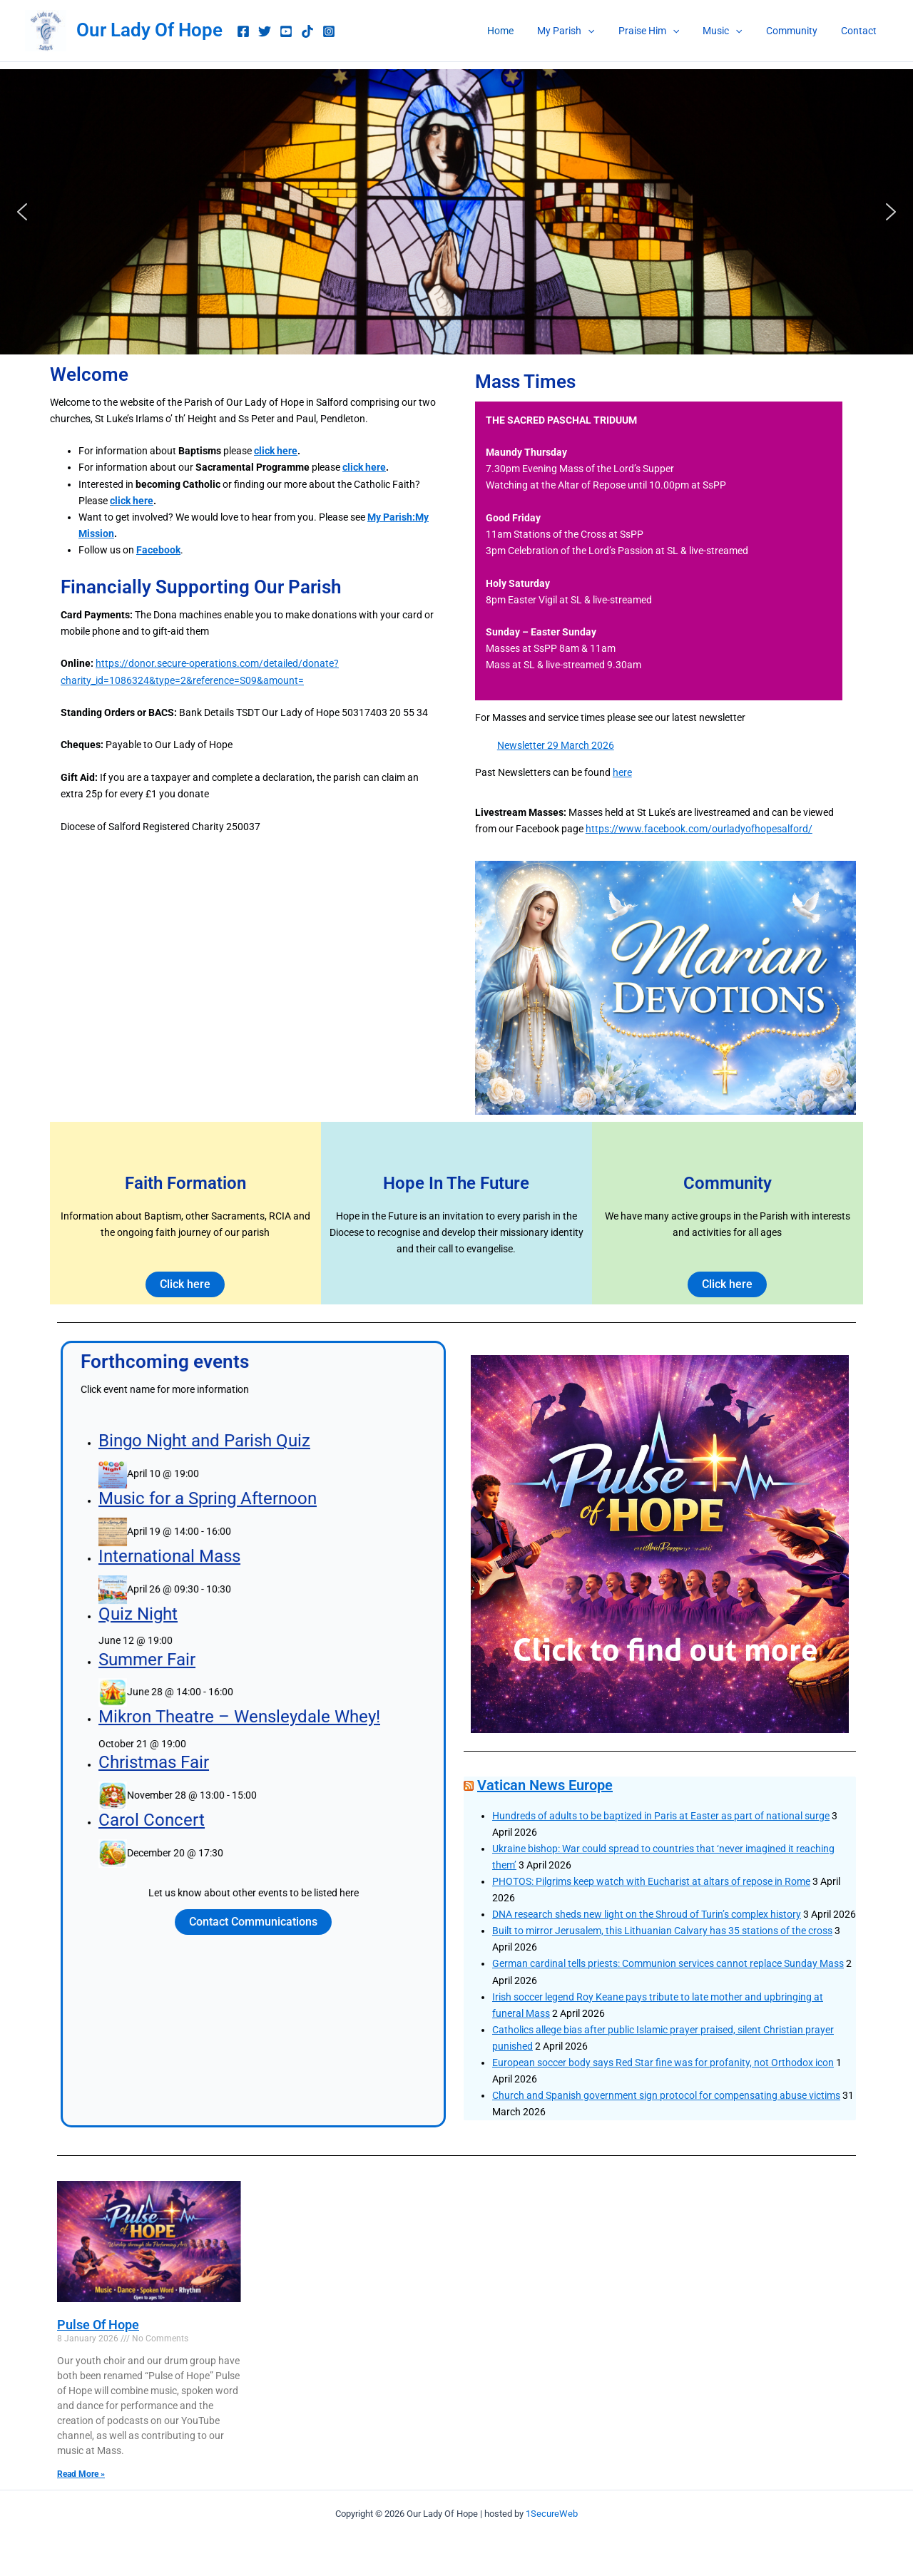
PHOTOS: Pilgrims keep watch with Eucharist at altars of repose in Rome (651, 1881)
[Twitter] (264, 31)
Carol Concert (204, 1779)
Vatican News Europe (545, 1785)
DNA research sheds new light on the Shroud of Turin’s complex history (646, 1914)
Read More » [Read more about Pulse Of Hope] (81, 2474)
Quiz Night (197, 1678)
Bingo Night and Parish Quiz (229, 1594)
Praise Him (661, 30)
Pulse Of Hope (98, 2324)
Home (520, 30)
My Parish (582, 30)
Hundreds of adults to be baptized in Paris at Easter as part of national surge (661, 1815)
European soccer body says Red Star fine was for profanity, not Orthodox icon (663, 2062)
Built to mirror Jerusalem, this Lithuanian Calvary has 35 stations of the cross (662, 1930)
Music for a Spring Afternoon (231, 1622)
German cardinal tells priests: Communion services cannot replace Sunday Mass (668, 1963)
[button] (604, 30)
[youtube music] (286, 31)
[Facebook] (243, 31)
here (622, 772)
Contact (860, 30)
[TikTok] (307, 31)
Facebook (158, 550)
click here (275, 450)
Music (731, 30)
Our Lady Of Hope (149, 30)
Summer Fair (201, 1700)
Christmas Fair (205, 1750)
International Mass (213, 1650)
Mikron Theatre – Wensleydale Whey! (246, 1728)
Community (796, 30)
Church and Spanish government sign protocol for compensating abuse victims (666, 2095)
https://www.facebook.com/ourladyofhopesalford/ (699, 828)
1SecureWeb (552, 2513)
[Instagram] (328, 31)
